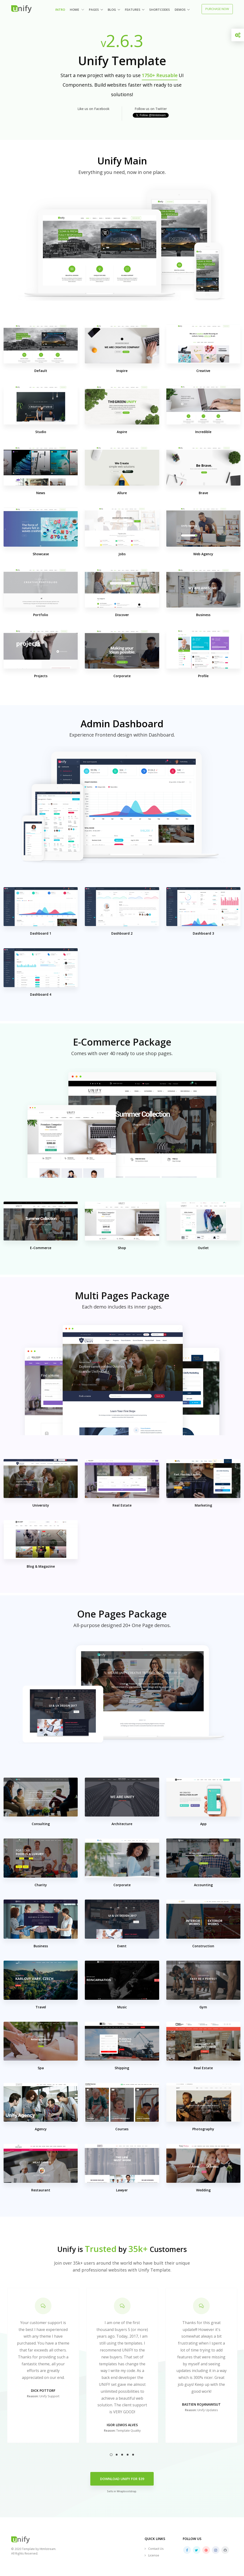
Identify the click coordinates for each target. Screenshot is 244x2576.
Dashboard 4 (41, 972)
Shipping (122, 2046)
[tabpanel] (43, 2365)
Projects (41, 654)
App (203, 1802)
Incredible (203, 410)
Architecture (122, 1802)
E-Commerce (41, 1226)
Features (132, 9)
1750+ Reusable (160, 75)
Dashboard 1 (41, 911)
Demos (180, 9)
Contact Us (156, 2548)
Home (77, 9)
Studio (41, 410)
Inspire (122, 349)
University (41, 1483)
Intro (60, 9)
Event (122, 1924)
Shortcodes (159, 9)
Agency (41, 2107)
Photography (203, 2107)
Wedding (203, 2168)
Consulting (41, 1802)
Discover (122, 593)
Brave (203, 470)
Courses (122, 2107)
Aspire (122, 410)
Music (122, 1985)
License (153, 2555)
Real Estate (122, 1483)
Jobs (122, 532)
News (41, 470)
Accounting (203, 1862)
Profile (203, 654)
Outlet (203, 1226)
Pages (94, 9)
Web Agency (203, 532)
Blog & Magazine (41, 1544)
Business (203, 593)
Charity (41, 1862)
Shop (122, 1226)
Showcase (41, 532)
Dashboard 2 (122, 911)
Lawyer (122, 2168)
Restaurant (41, 2168)
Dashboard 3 (203, 911)
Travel (41, 1985)
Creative (203, 349)
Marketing (203, 1483)
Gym (203, 1985)
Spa (41, 2046)
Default (41, 349)
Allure (122, 470)
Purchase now (217, 9)
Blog (112, 9)
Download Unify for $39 (122, 2479)
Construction (203, 1924)
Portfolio (41, 593)
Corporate (122, 654)
